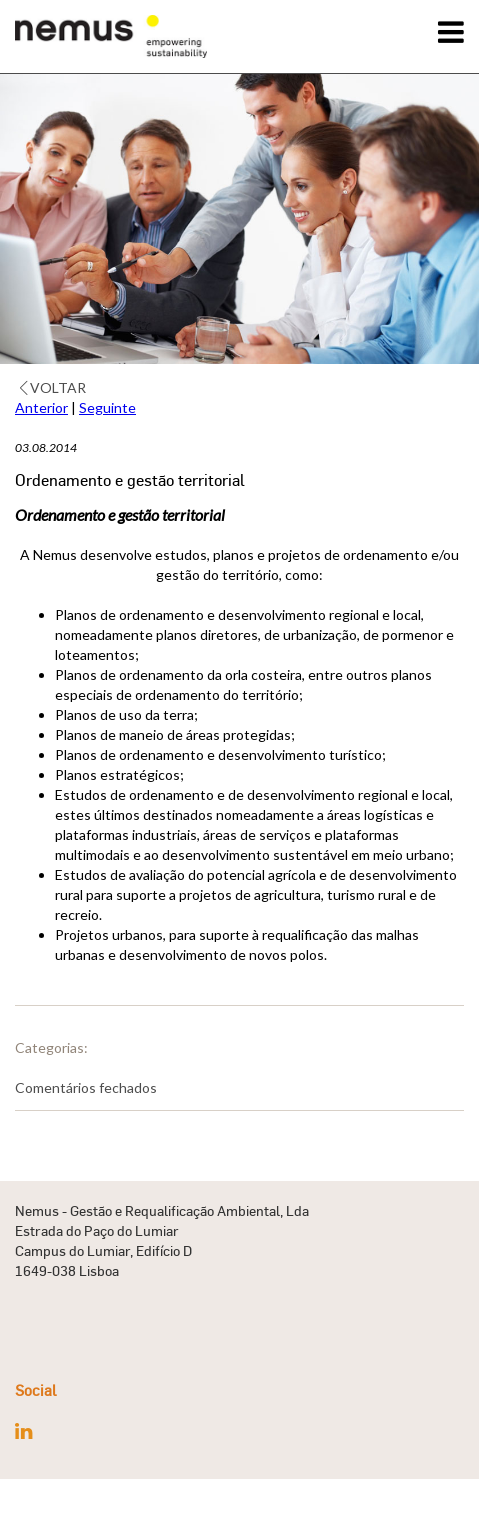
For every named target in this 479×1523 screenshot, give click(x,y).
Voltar (53, 387)
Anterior (41, 407)
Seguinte (107, 407)
